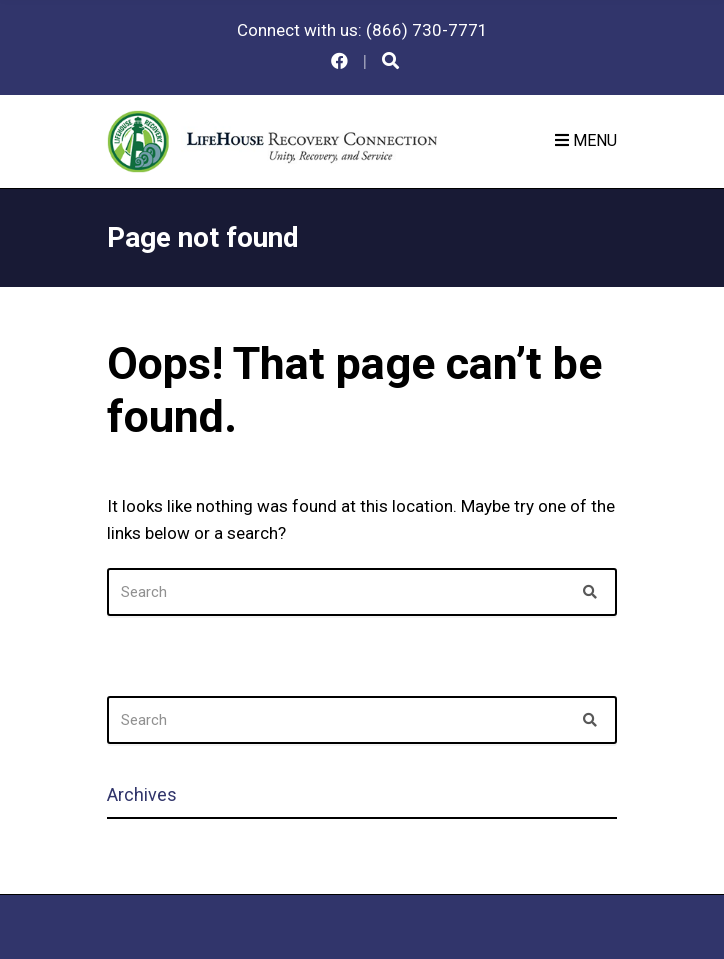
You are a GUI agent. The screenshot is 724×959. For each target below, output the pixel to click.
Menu (586, 140)
